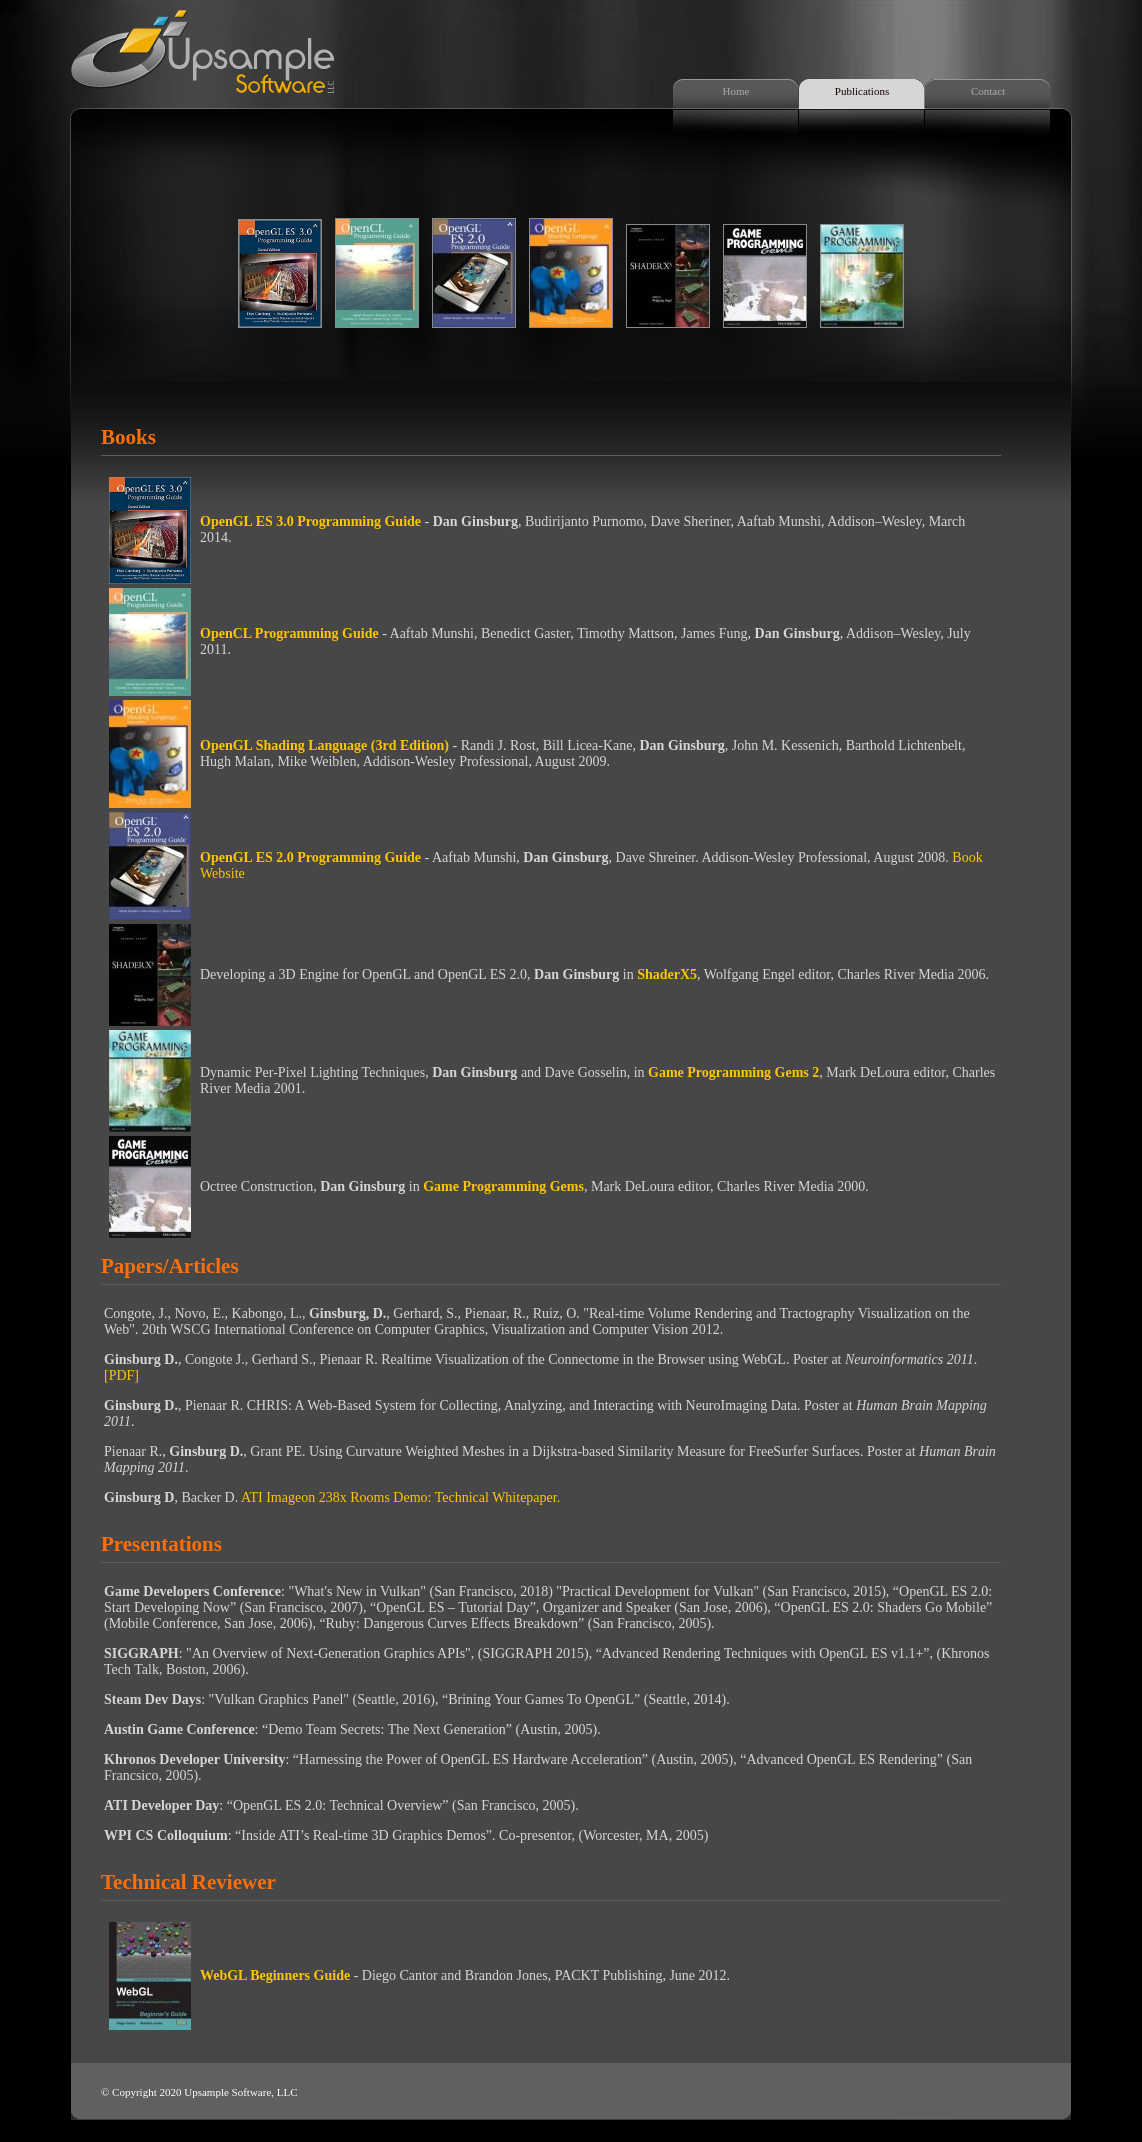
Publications (862, 91)
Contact (988, 91)
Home (736, 91)
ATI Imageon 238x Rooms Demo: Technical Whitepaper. (400, 1497)
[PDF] (121, 1375)
